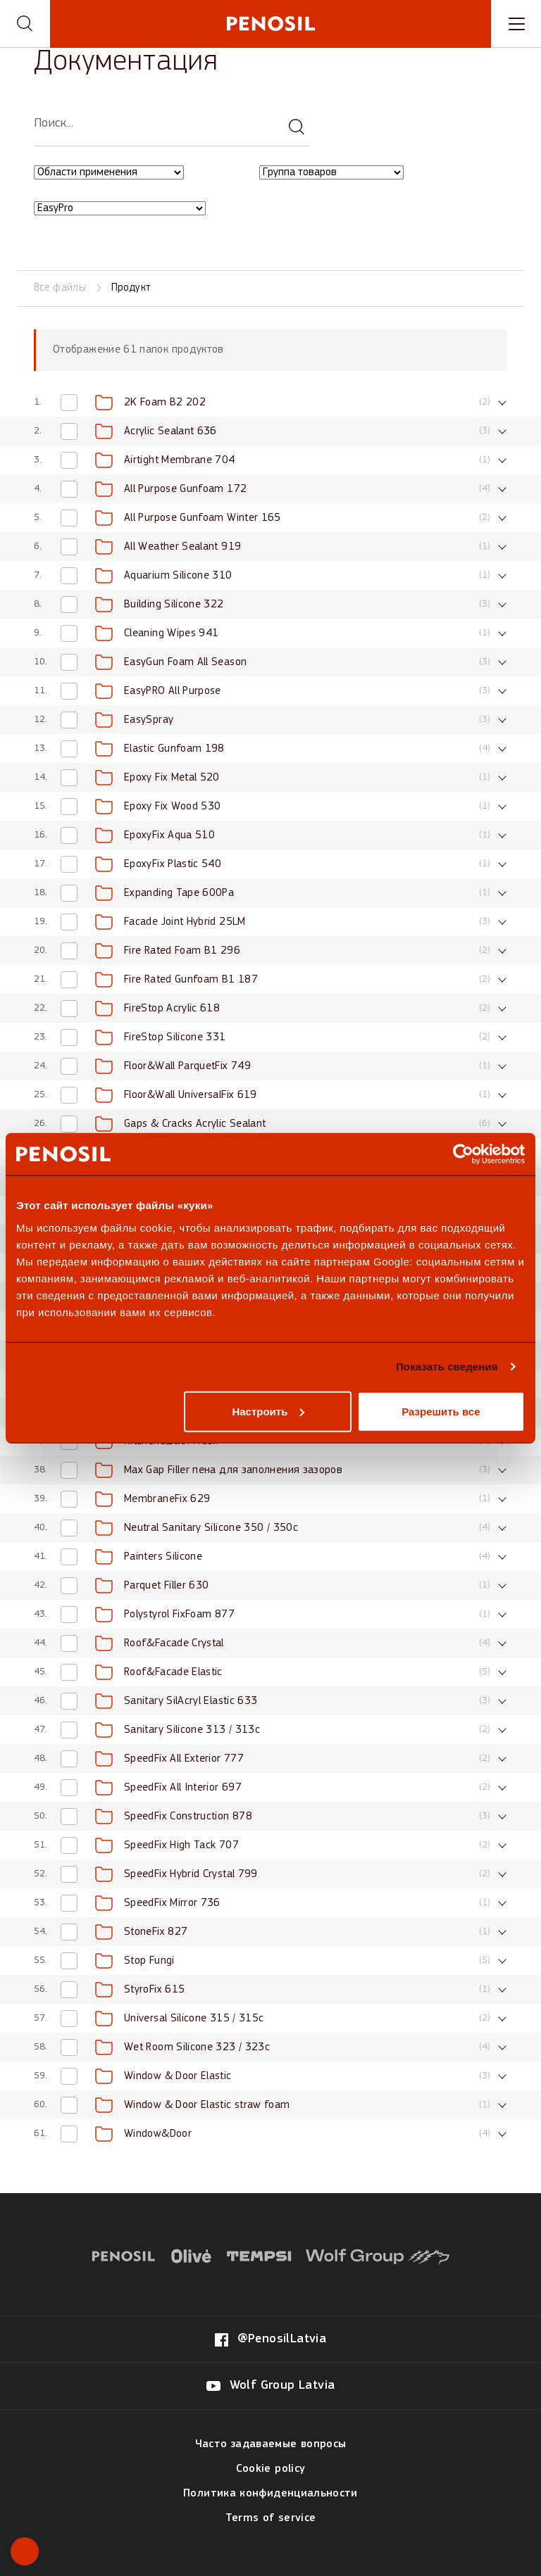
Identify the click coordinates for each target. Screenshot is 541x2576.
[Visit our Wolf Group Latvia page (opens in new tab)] (270, 2386)
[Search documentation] (296, 124)
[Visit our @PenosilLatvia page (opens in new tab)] (271, 2339)
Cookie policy (271, 2469)
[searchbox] (172, 124)
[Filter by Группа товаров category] (331, 172)
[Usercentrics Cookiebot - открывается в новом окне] (463, 1154)
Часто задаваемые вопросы (271, 2444)
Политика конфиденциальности (270, 2493)
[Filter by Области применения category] (109, 172)
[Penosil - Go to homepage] (270, 23)
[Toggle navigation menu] (516, 24)
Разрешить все (441, 1411)
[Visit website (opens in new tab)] (124, 2254)
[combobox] (129, 172)
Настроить (268, 1411)
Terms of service (270, 2518)
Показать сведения (447, 1366)
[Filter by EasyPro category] (120, 208)
